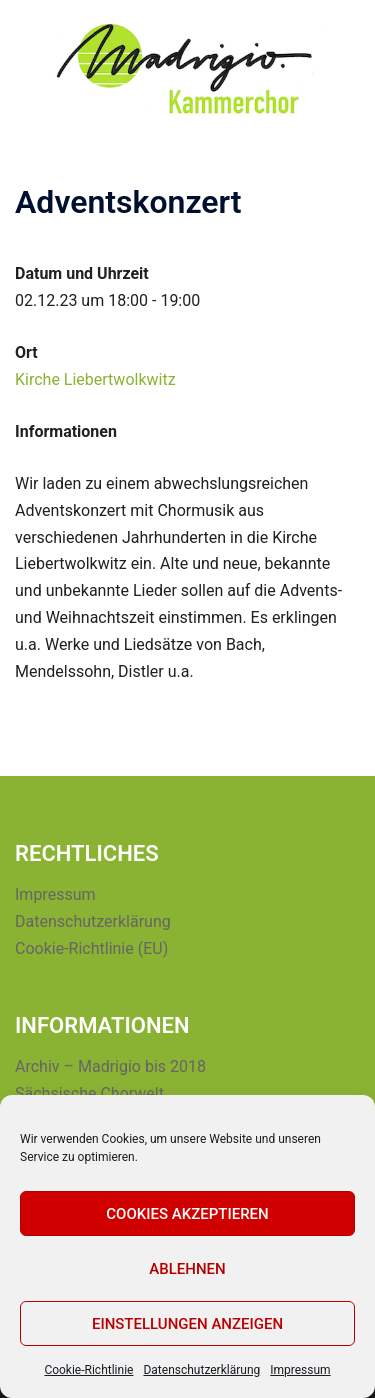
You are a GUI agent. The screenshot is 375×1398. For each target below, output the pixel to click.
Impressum (300, 1370)
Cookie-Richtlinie (88, 1370)
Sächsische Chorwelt (89, 1093)
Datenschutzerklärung (201, 1370)
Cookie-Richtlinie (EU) (91, 948)
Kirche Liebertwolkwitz (95, 379)
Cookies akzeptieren (187, 1214)
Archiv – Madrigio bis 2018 (110, 1066)
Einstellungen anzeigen (187, 1324)
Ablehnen (187, 1269)
